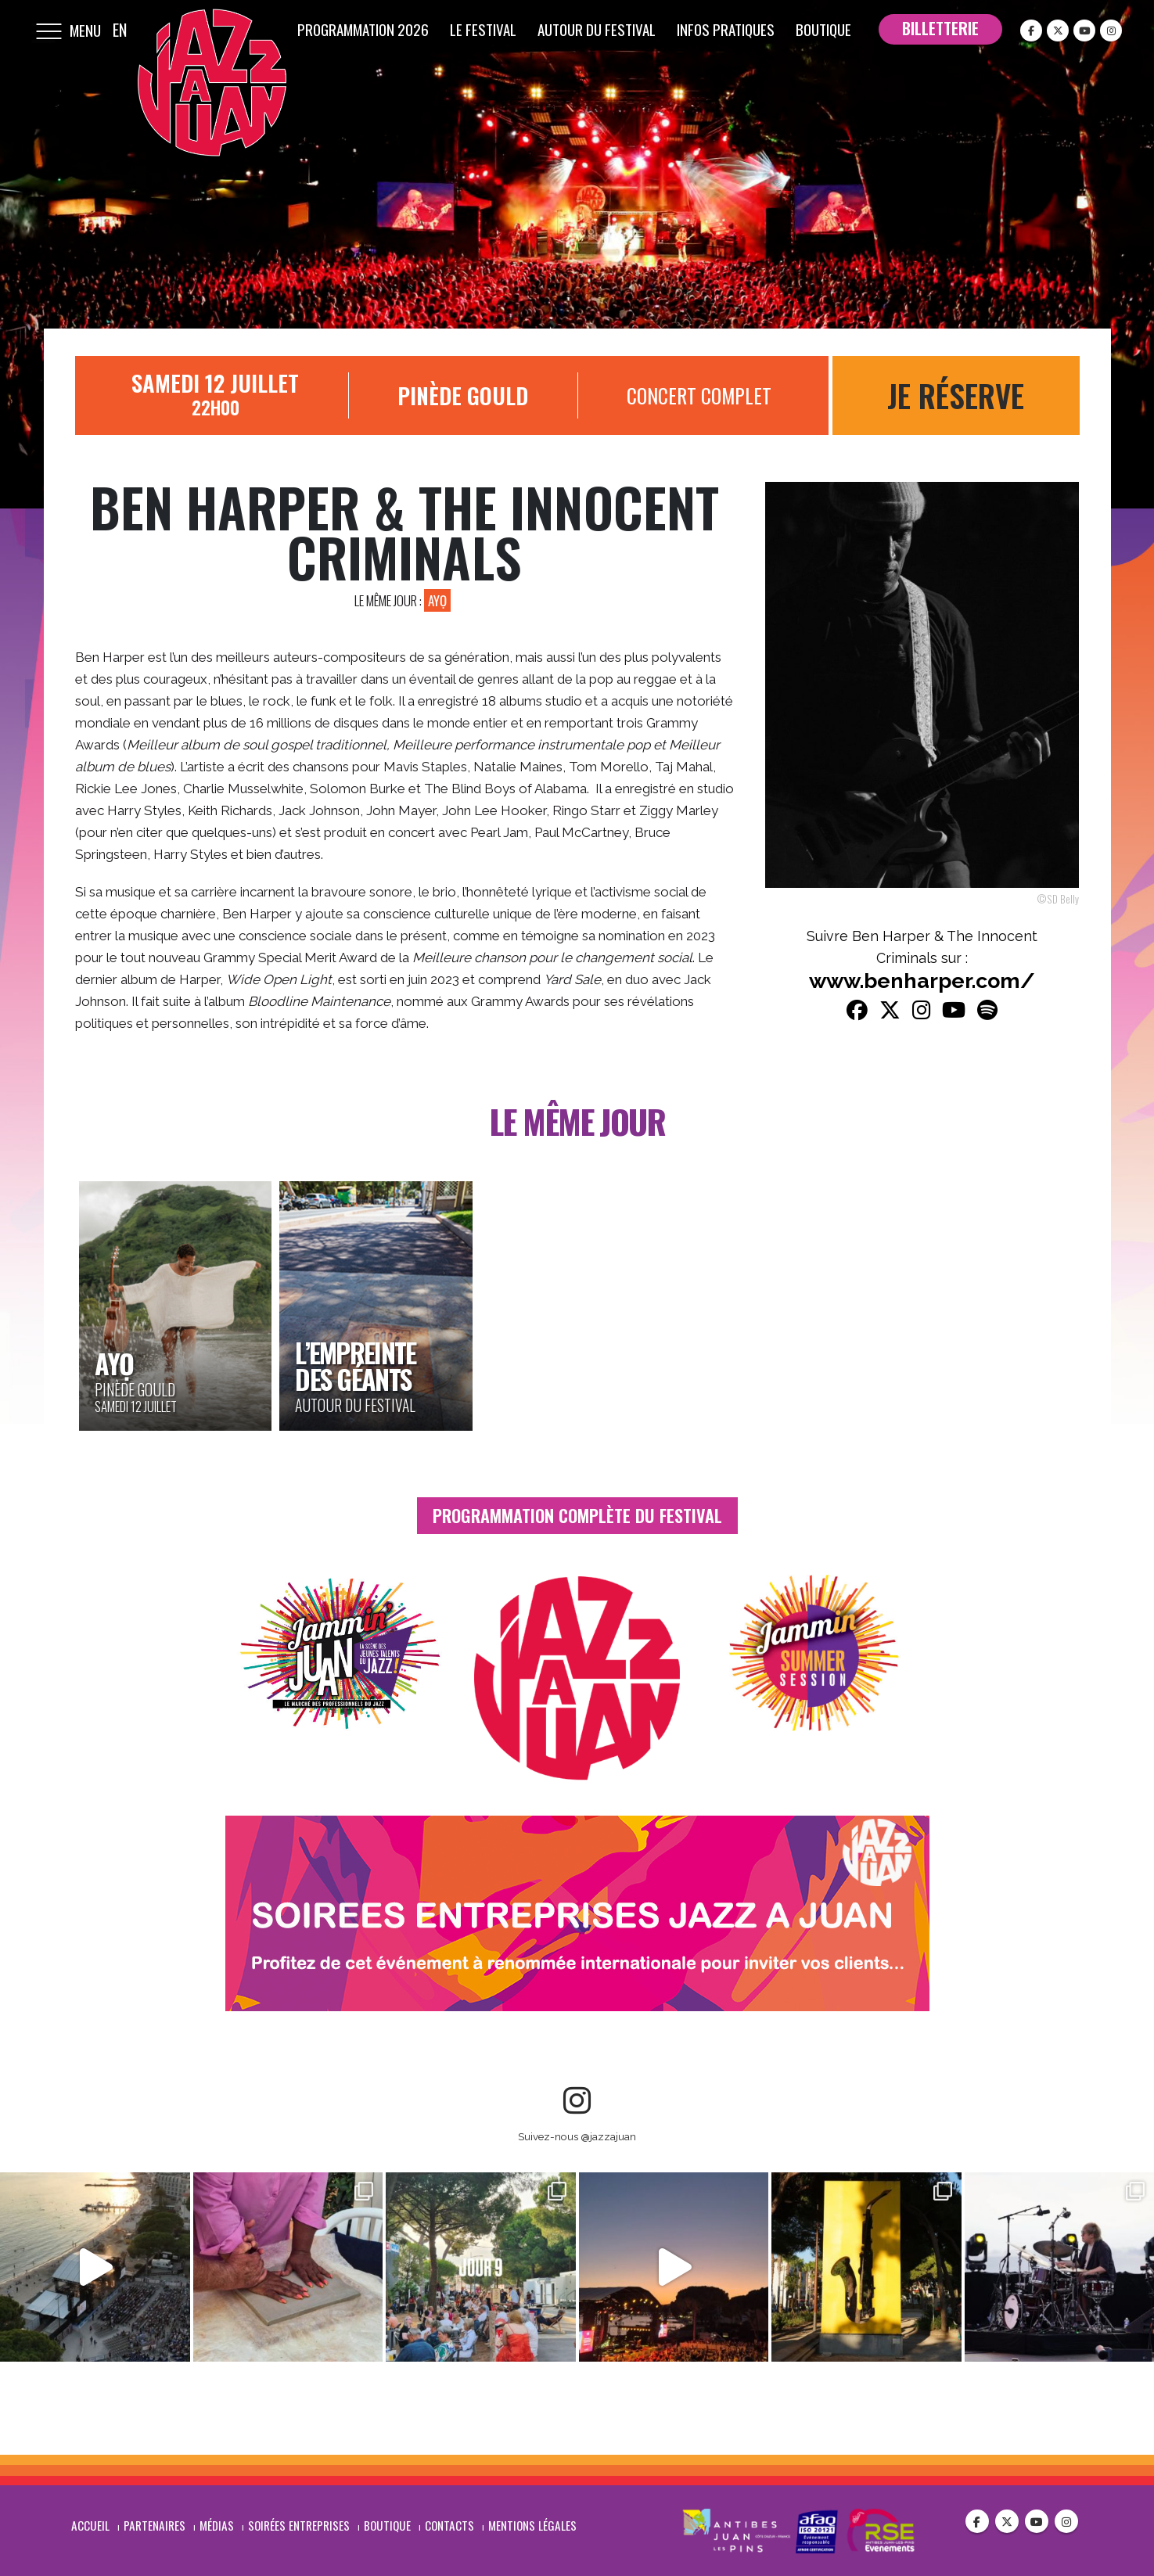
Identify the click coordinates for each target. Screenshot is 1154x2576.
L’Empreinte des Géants (355, 1365)
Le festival (483, 29)
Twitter (1007, 2519)
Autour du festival (596, 29)
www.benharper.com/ (922, 980)
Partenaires (154, 2523)
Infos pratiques (726, 29)
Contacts (449, 2523)
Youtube (1036, 2519)
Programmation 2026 (363, 29)
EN (120, 30)
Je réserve (955, 395)
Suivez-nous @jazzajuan (577, 2136)
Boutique (823, 29)
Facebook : (977, 2519)
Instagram (1066, 2519)
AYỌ (437, 600)
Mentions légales (532, 2523)
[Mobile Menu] (48, 29)
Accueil (90, 2523)
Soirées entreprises (299, 2523)
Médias (217, 2523)
